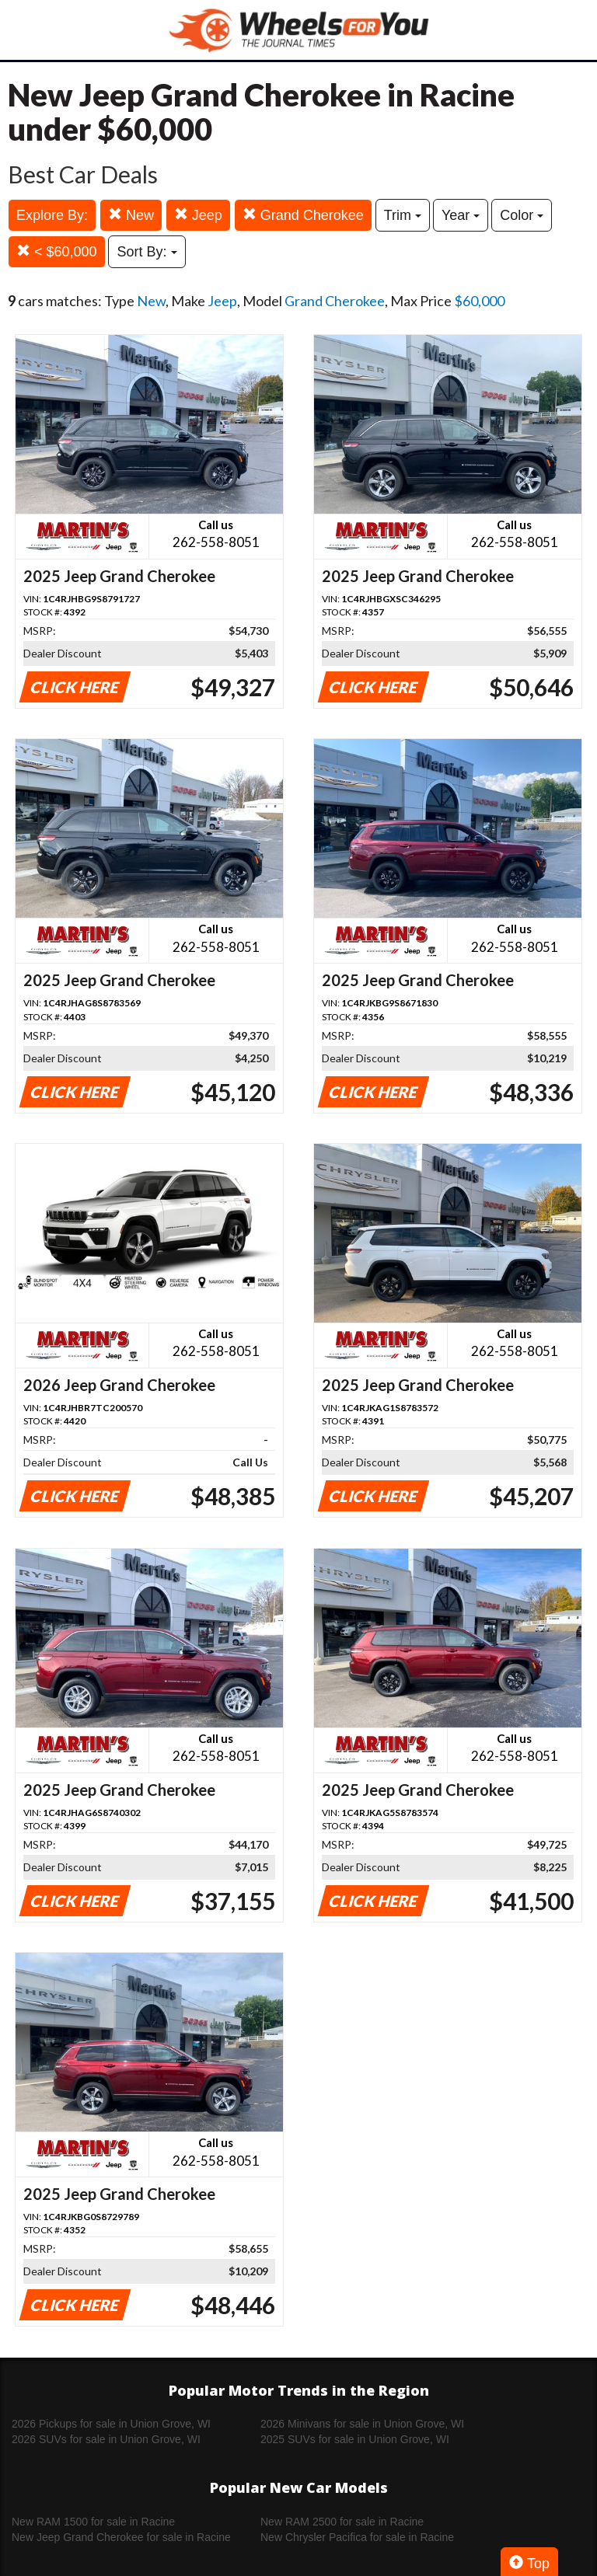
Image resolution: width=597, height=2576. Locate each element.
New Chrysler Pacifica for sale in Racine (357, 2537)
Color (521, 215)
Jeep (198, 215)
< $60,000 (56, 251)
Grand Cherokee (303, 215)
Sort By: (146, 252)
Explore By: (52, 215)
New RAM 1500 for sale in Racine (93, 2521)
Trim (402, 215)
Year (461, 215)
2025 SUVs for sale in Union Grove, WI (354, 2439)
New (131, 215)
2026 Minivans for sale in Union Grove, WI (362, 2423)
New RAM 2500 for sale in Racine (342, 2521)
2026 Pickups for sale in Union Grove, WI (111, 2423)
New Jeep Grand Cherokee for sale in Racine (121, 2537)
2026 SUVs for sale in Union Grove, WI (106, 2439)
